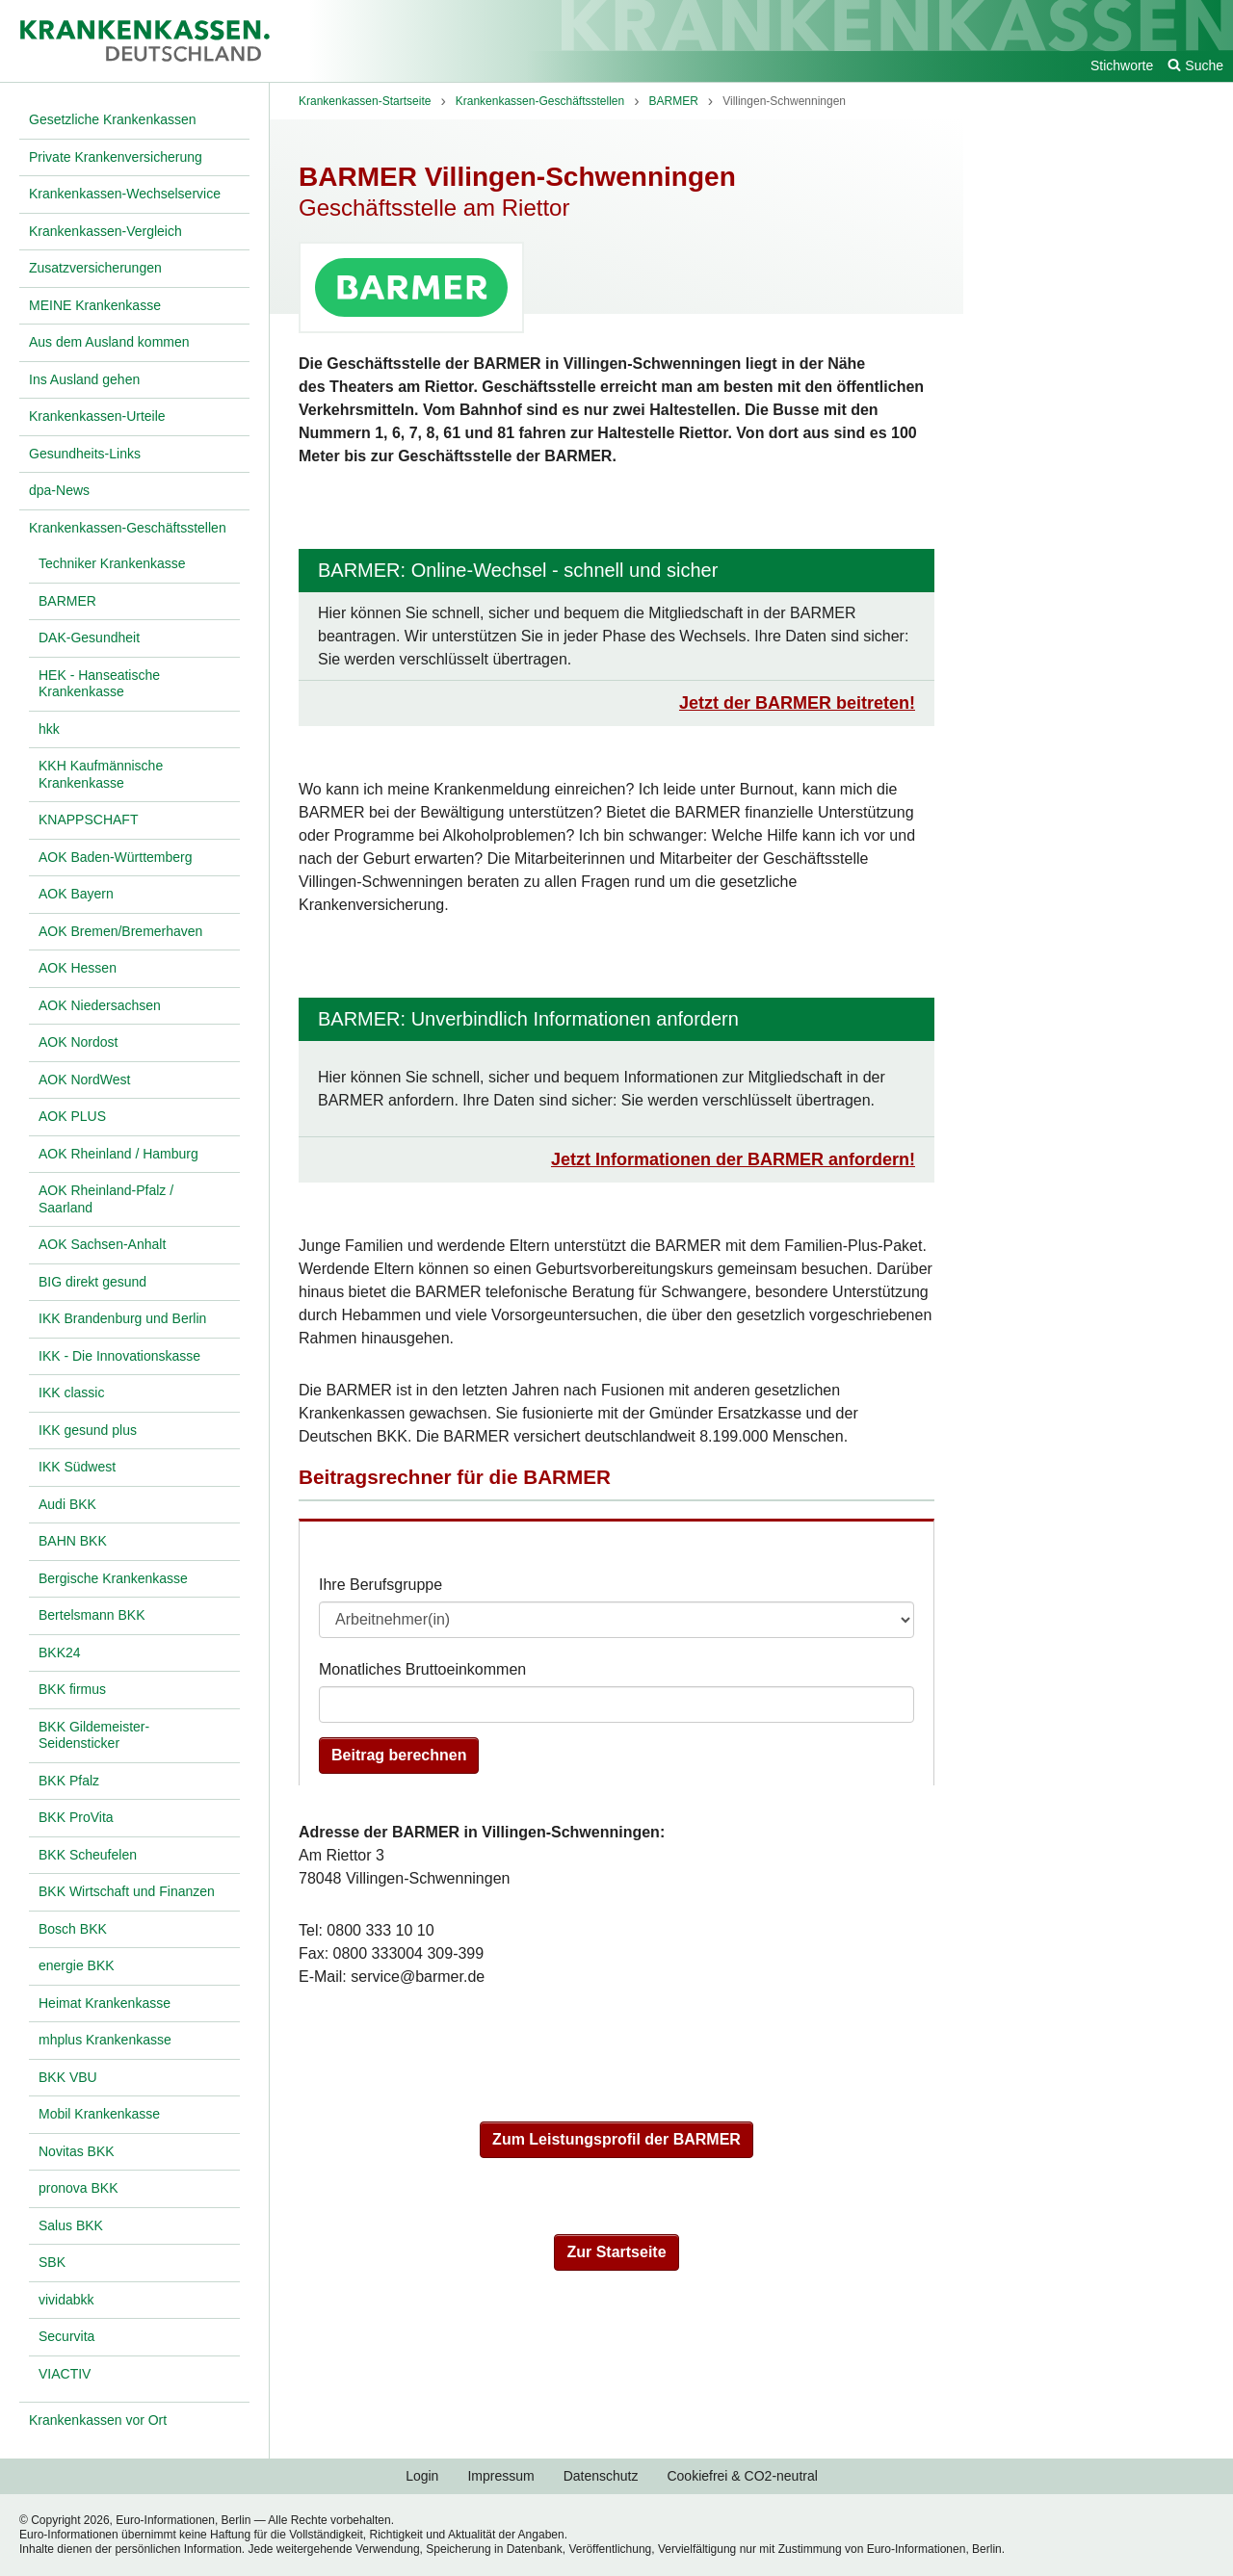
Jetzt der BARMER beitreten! (797, 703)
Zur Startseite (616, 2252)
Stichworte (1121, 65)
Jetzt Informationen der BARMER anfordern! (733, 1159)
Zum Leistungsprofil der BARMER (616, 2139)
